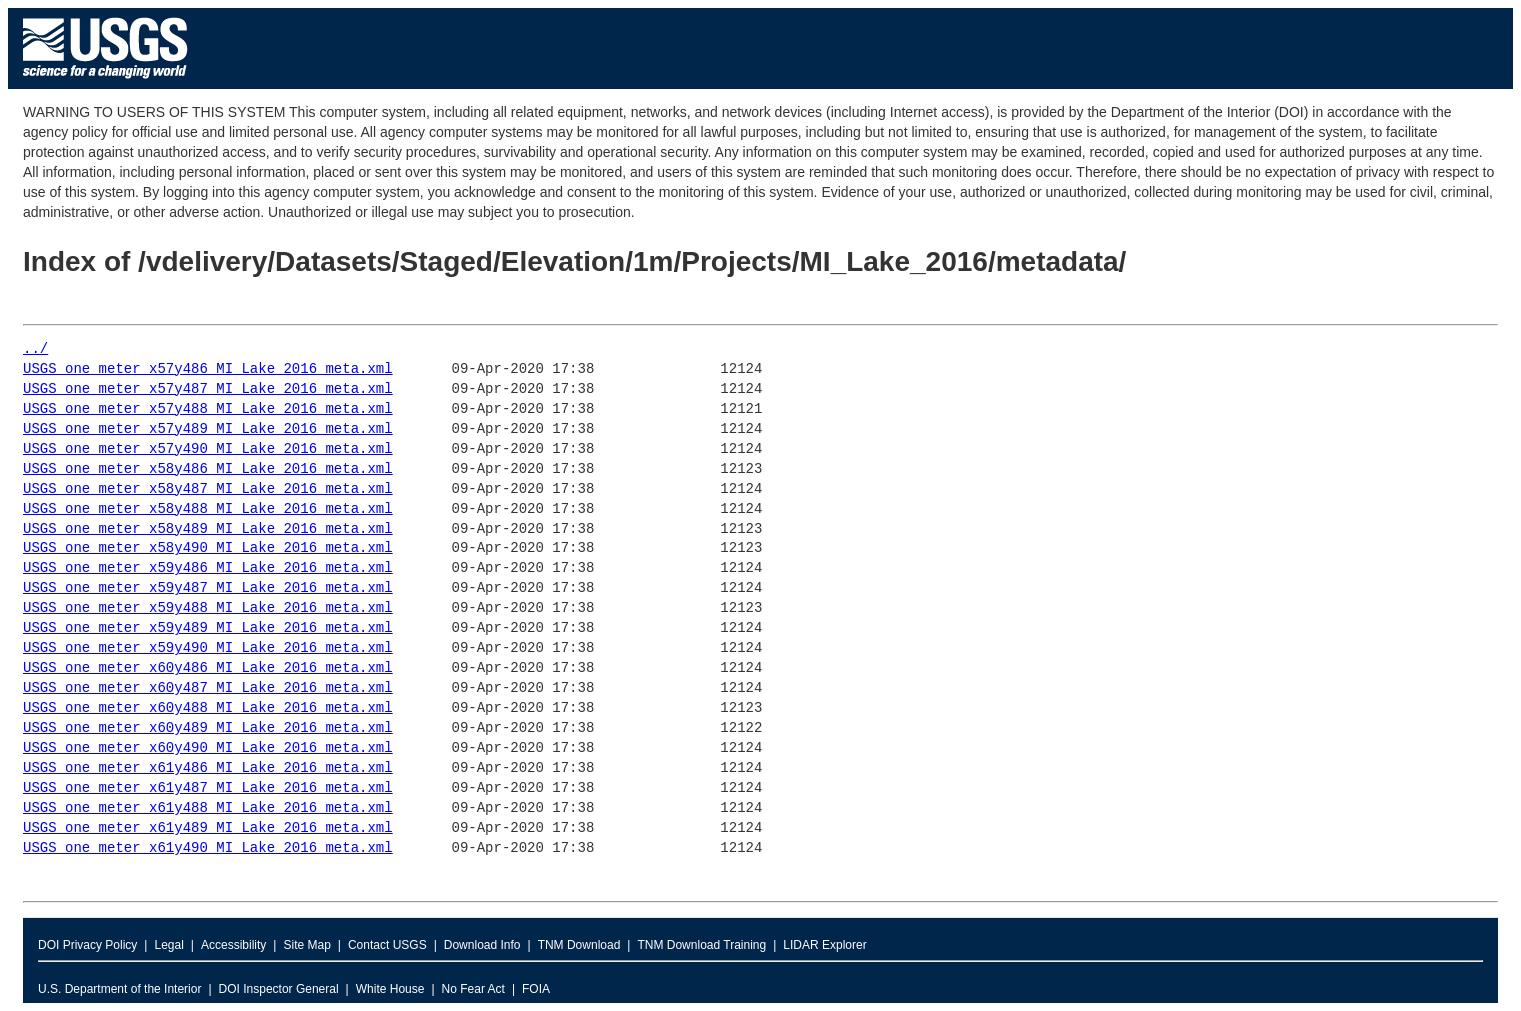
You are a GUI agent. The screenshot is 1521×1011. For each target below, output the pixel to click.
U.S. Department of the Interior (119, 989)
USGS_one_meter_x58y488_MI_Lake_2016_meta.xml (208, 509)
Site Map (306, 945)
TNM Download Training (701, 945)
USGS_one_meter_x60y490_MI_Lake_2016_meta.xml (208, 748)
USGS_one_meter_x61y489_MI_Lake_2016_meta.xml (208, 828)
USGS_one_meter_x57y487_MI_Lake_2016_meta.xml (208, 389)
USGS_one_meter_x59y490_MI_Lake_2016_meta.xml (208, 648)
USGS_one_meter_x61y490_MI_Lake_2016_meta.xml (208, 848)
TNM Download (579, 945)
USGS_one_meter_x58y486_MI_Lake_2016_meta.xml (208, 469)
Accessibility (233, 945)
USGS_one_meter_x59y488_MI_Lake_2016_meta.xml (208, 608)
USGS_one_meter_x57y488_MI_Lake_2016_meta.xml (208, 409)
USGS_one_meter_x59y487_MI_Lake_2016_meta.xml (208, 588)
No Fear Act (473, 989)
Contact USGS (387, 945)
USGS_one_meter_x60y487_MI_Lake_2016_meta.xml (208, 688)
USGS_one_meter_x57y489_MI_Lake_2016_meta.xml (208, 429)
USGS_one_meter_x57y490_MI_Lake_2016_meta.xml (208, 449)
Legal (168, 945)
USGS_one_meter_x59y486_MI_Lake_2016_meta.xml (208, 568)
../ (35, 349)
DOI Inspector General (279, 989)
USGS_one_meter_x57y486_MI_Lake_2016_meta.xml (208, 369)
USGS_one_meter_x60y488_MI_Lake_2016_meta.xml (208, 708)
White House (390, 989)
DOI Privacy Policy (87, 945)
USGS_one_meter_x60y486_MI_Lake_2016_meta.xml (208, 668)
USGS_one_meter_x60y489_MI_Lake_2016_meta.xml (208, 728)
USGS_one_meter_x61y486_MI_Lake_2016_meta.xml (208, 768)
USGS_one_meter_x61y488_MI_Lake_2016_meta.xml (208, 808)
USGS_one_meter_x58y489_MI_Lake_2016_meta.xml (208, 529)
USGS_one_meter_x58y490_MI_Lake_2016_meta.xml (208, 548)
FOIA (536, 989)
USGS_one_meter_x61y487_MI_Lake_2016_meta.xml (208, 788)
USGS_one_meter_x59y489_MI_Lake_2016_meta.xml (208, 628)
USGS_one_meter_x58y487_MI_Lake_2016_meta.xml (208, 489)
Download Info (482, 945)
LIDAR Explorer (824, 945)
